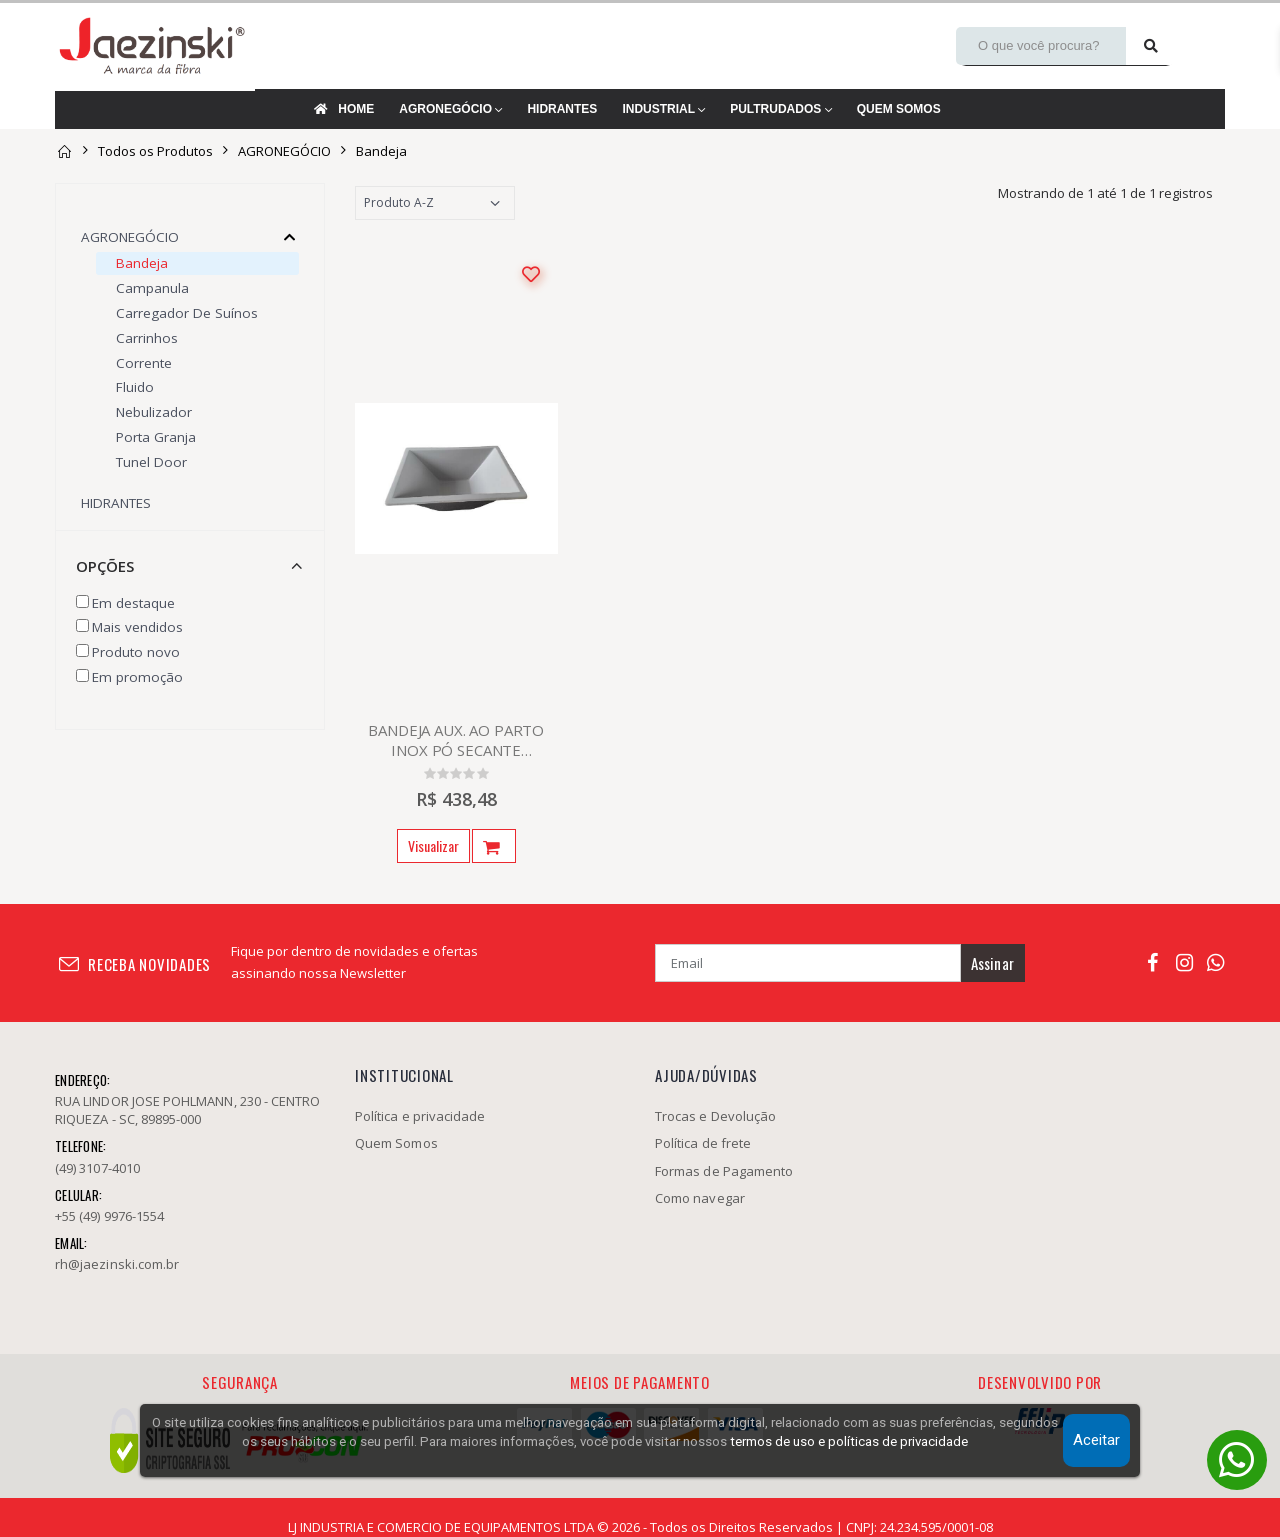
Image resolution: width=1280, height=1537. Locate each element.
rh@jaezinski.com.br (117, 1264)
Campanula (152, 288)
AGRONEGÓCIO (284, 151)
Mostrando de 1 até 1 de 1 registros (1105, 193)
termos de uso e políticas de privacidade (849, 1441)
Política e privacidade (420, 1116)
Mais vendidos (137, 627)
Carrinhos (147, 338)
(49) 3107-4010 (97, 1168)
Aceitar (1096, 1440)
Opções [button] (105, 566)
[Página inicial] (64, 151)
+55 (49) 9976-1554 (109, 1216)
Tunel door (151, 462)
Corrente (144, 363)
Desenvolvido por (1040, 1382)
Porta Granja (156, 437)
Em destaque (133, 603)
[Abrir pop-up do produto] (494, 846)
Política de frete (703, 1143)
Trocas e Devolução (715, 1116)
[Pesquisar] (1151, 46)
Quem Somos (396, 1143)
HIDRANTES (116, 503)
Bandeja (381, 151)
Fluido (135, 387)
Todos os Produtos (155, 151)
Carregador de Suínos (187, 313)
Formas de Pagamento (724, 1171)
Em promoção (137, 677)
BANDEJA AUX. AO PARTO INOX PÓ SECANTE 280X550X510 (456, 740)
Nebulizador (154, 412)
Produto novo (136, 652)
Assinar (992, 963)
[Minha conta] (1200, 46)
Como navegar (700, 1198)
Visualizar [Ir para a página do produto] (433, 845)
